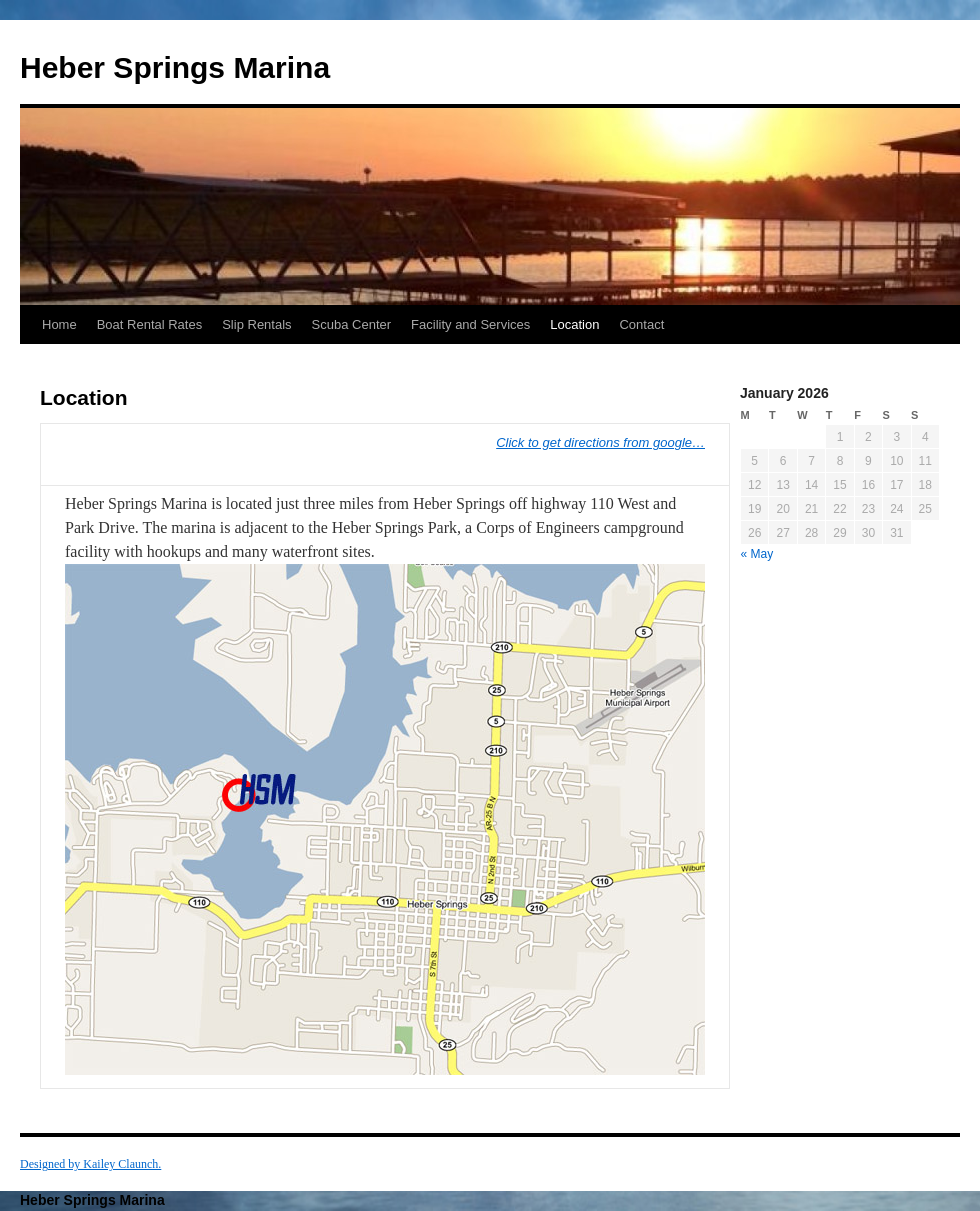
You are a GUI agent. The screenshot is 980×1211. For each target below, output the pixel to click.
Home (59, 324)
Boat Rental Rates (150, 324)
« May (757, 554)
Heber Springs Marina (175, 67)
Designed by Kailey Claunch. (90, 1164)
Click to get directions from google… (600, 442)
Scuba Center (352, 324)
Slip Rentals (256, 324)
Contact (641, 324)
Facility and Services (470, 324)
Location (574, 324)
